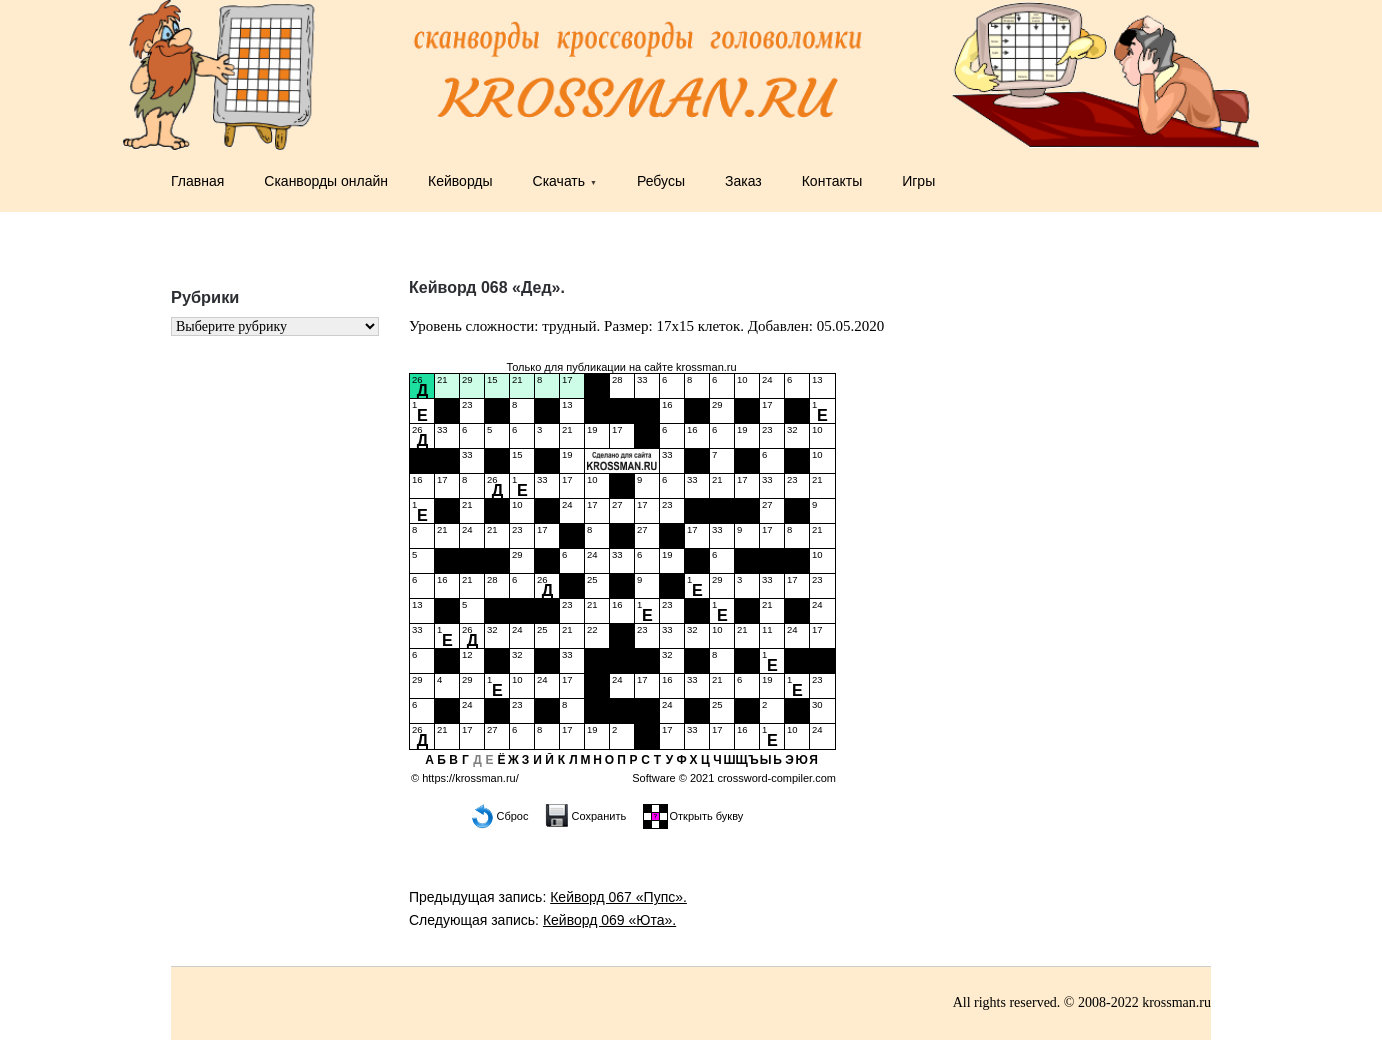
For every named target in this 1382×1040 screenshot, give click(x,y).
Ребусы (661, 181)
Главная (197, 181)
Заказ (743, 181)
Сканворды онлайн (326, 181)
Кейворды (460, 181)
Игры (918, 181)
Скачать (559, 181)
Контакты (832, 181)
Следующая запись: (542, 920)
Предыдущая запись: (548, 897)
